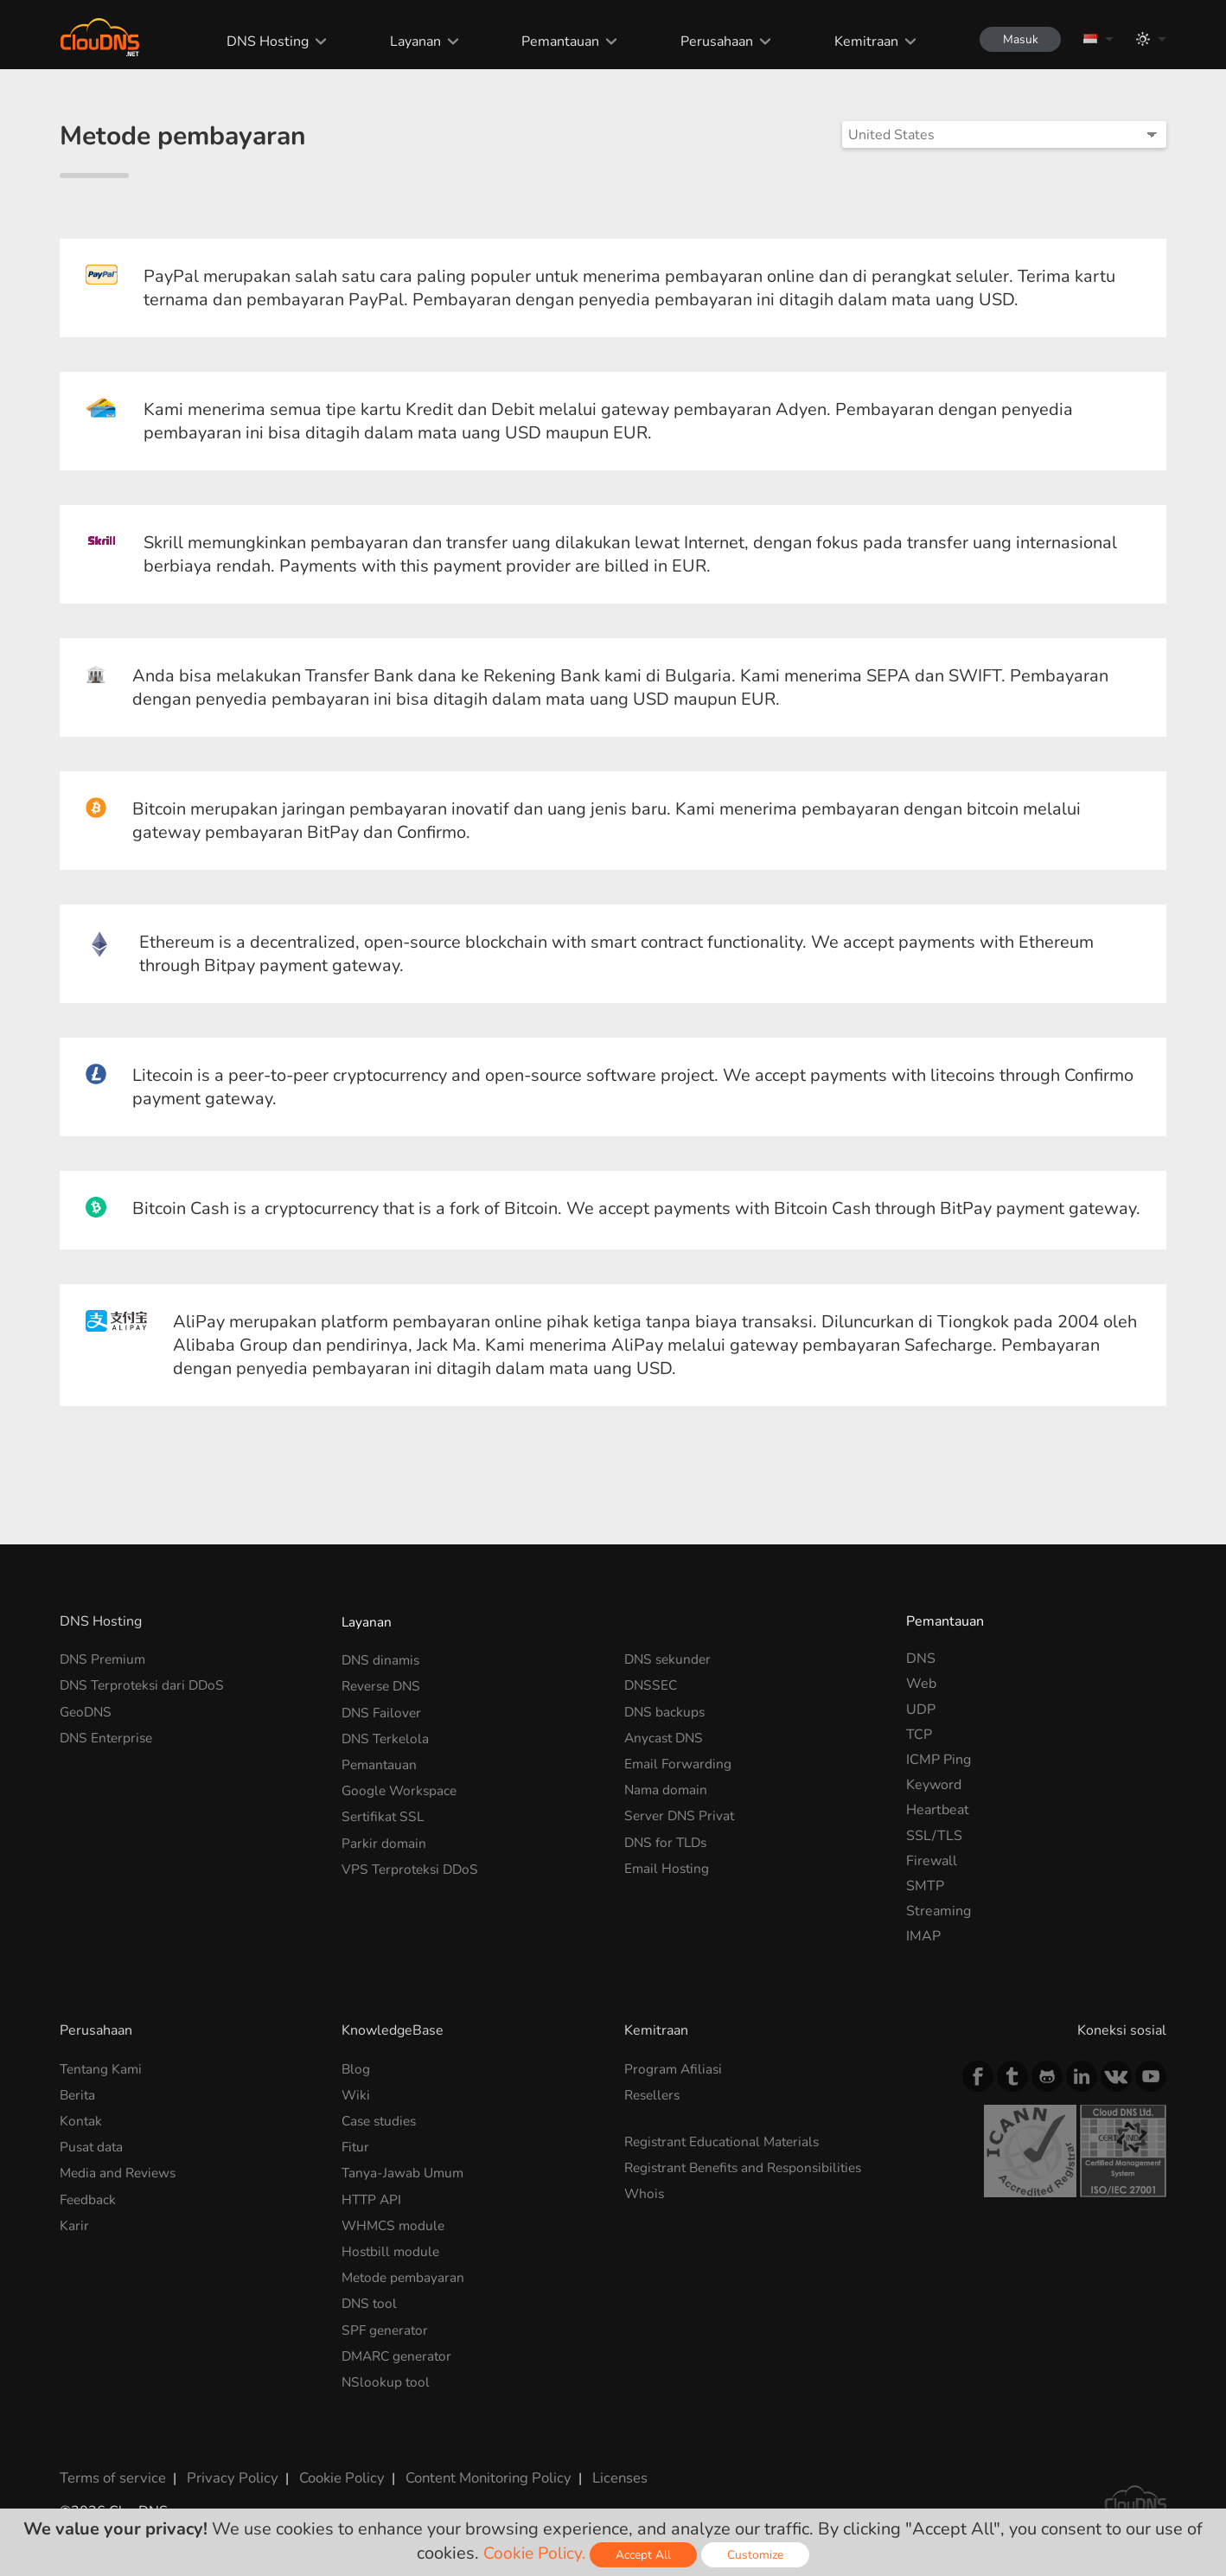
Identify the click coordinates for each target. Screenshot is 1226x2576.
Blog (356, 2068)
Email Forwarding (678, 1759)
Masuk (1017, 39)
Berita (79, 2093)
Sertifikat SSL (384, 1809)
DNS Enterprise (108, 1734)
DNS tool (370, 2294)
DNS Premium (105, 1658)
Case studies (382, 2118)
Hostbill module (392, 2244)
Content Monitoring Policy (474, 2465)
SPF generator (386, 2320)
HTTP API (373, 2194)
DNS (920, 1658)
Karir (74, 2219)
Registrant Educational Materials (725, 2139)
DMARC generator (400, 2345)
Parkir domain (384, 1835)
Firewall (931, 1860)
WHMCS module (395, 2219)
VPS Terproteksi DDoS (413, 1860)
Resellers (654, 2093)
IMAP (923, 1936)
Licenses (603, 2465)
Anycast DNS (665, 1734)
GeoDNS (87, 1709)
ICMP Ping (938, 1759)
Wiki (356, 2093)
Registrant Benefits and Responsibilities (750, 2164)
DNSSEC (652, 1683)
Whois (645, 2189)
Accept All (646, 2555)
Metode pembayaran (405, 2269)
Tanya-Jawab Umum (404, 2168)
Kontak (81, 2118)
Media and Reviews (120, 2168)
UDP (920, 1709)
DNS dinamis (382, 1658)
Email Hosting (668, 1860)
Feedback (89, 2194)
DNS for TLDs (668, 1835)
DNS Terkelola (387, 1734)
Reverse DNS (384, 1683)
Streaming (938, 1911)
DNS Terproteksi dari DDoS (146, 1683)
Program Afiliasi (674, 2068)
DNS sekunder (669, 1658)
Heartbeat (937, 1809)
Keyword (933, 1784)
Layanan (409, 41)
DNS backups (665, 1709)
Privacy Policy (225, 2465)
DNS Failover (383, 1709)
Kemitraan (860, 41)
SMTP (925, 1885)
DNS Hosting (261, 41)
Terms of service (111, 2465)
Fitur (356, 2143)
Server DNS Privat (681, 1809)
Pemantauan (555, 41)
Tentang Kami (102, 2068)
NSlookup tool (386, 2371)
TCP (919, 1734)
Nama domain (667, 1784)
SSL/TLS (934, 1835)
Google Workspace (401, 1784)
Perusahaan (711, 41)
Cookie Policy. (535, 2553)
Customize (758, 2555)
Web (921, 1683)
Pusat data (92, 2143)
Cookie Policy (330, 2465)
